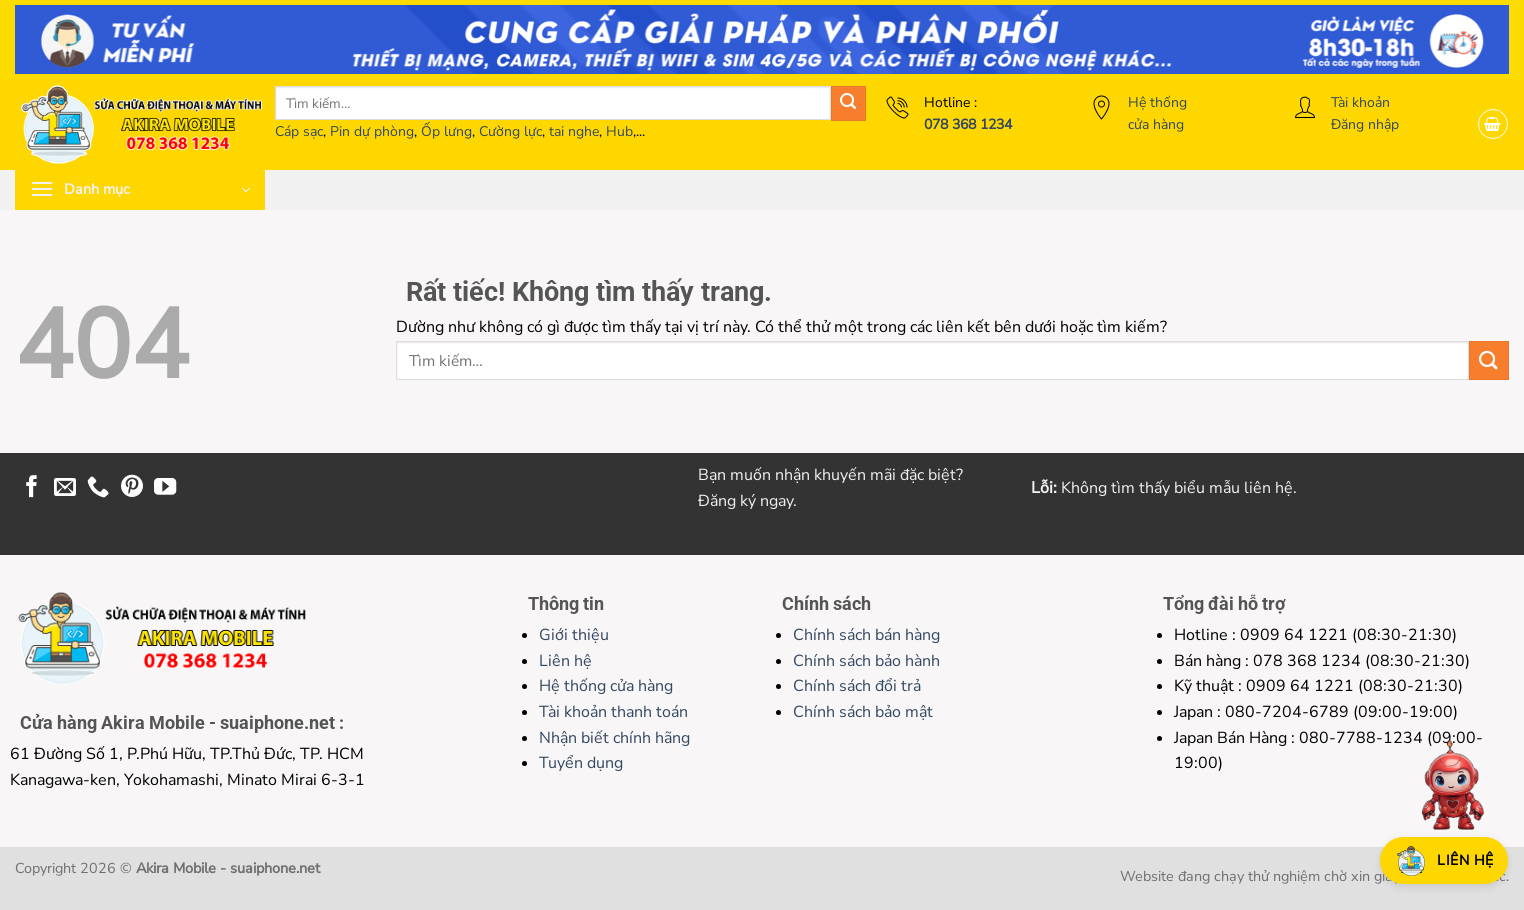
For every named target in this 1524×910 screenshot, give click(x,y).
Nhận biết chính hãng (614, 738)
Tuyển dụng (581, 763)
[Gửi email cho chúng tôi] (65, 488)
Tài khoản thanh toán (613, 712)
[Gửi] (848, 103)
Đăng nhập (1365, 124)
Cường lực (510, 131)
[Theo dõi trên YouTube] (165, 488)
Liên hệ (565, 661)
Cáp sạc (299, 131)
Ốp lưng (446, 131)
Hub (619, 131)
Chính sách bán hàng (866, 635)
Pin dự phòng (372, 131)
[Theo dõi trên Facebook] (32, 488)
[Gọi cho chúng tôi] (98, 488)
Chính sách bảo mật (863, 712)
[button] (1493, 124)
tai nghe (574, 131)
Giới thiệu (574, 635)
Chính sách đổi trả (857, 686)
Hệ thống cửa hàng (606, 686)
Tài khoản (1360, 102)
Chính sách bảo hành (866, 661)
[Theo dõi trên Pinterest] (132, 488)
